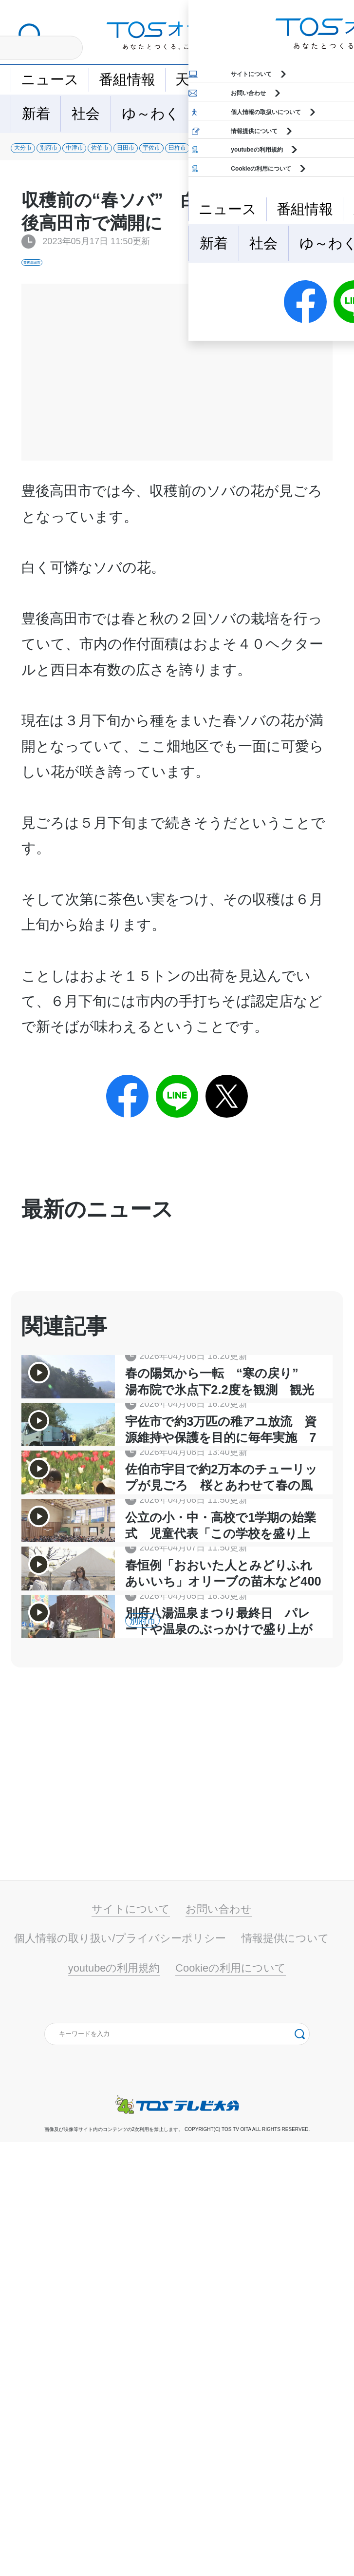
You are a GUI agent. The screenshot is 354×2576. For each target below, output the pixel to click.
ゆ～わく (151, 113)
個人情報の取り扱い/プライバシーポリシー (120, 2372)
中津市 (161, 154)
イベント (253, 79)
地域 (215, 113)
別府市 (100, 154)
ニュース (50, 79)
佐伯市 (222, 154)
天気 (189, 79)
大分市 (39, 154)
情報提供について (285, 2372)
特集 (265, 113)
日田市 (283, 154)
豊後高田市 (47, 279)
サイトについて (131, 2343)
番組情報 (127, 79)
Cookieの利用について (230, 2402)
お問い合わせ (219, 2343)
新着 (36, 113)
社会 (86, 113)
